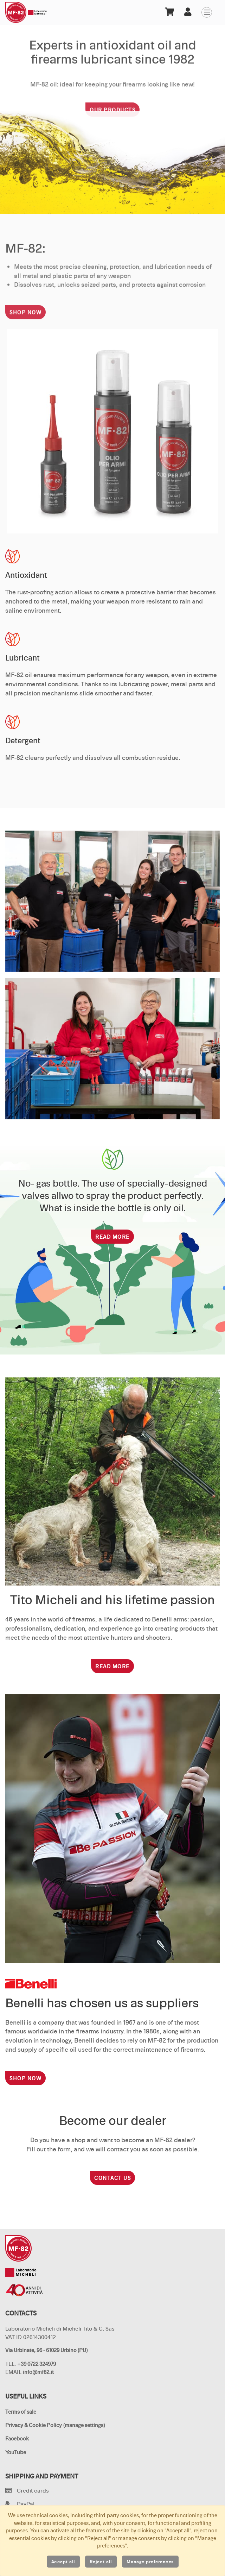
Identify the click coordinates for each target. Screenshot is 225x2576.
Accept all (63, 2561)
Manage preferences (150, 2561)
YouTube (15, 2452)
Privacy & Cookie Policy (33, 2425)
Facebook (17, 2438)
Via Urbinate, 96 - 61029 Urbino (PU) (46, 2350)
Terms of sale (20, 2411)
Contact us (112, 2177)
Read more (112, 1236)
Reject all (101, 2561)
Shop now (25, 320)
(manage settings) (84, 2425)
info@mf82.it (38, 2372)
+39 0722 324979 (36, 2364)
